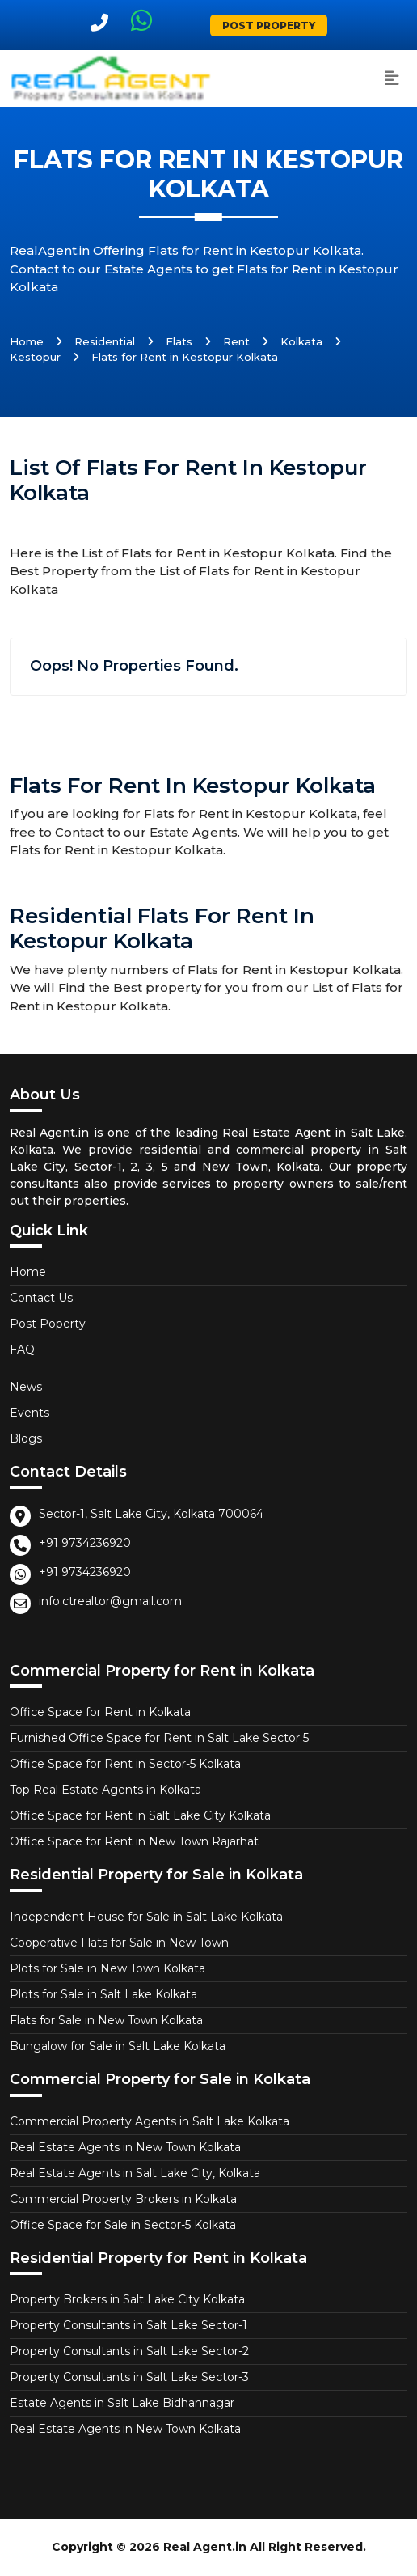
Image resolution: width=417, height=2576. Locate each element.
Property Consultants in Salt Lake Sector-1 (128, 2325)
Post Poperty (48, 1323)
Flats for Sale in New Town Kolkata (106, 2020)
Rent (236, 341)
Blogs (26, 1438)
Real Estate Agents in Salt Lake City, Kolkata (135, 2173)
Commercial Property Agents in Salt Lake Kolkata (149, 2121)
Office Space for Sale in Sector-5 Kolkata (123, 2225)
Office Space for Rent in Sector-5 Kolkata (125, 1763)
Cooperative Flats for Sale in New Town (119, 1942)
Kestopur (35, 356)
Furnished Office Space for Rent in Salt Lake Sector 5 (159, 1738)
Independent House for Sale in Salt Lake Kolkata (146, 1916)
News (26, 1386)
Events (29, 1412)
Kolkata (301, 341)
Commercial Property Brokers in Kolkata (123, 2199)
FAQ (22, 1349)
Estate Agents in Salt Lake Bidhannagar (122, 2403)
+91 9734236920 (85, 1543)
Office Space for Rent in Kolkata (100, 1712)
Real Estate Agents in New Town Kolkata (125, 2147)
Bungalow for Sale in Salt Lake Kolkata (117, 2046)
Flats (179, 341)
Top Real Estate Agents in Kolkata (105, 1789)
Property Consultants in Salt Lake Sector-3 (129, 2377)
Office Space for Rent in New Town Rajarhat (134, 1841)
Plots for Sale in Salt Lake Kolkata (103, 1994)
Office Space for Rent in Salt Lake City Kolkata (140, 1815)
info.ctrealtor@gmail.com (110, 1601)
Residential (104, 341)
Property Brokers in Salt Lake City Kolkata (127, 2299)
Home (27, 341)
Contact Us (41, 1297)
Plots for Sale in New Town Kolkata (107, 1968)
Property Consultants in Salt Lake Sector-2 (129, 2351)
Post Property (268, 25)
